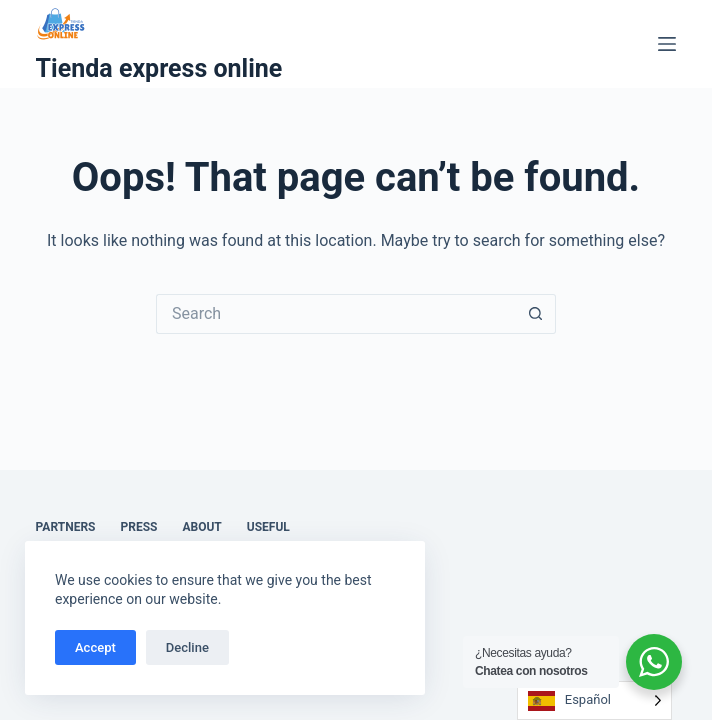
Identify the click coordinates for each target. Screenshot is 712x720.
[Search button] (536, 314)
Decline (187, 647)
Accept (95, 647)
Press (139, 527)
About (201, 527)
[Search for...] (336, 314)
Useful (268, 527)
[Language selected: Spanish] (594, 700)
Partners (66, 527)
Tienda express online (159, 68)
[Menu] (667, 44)
